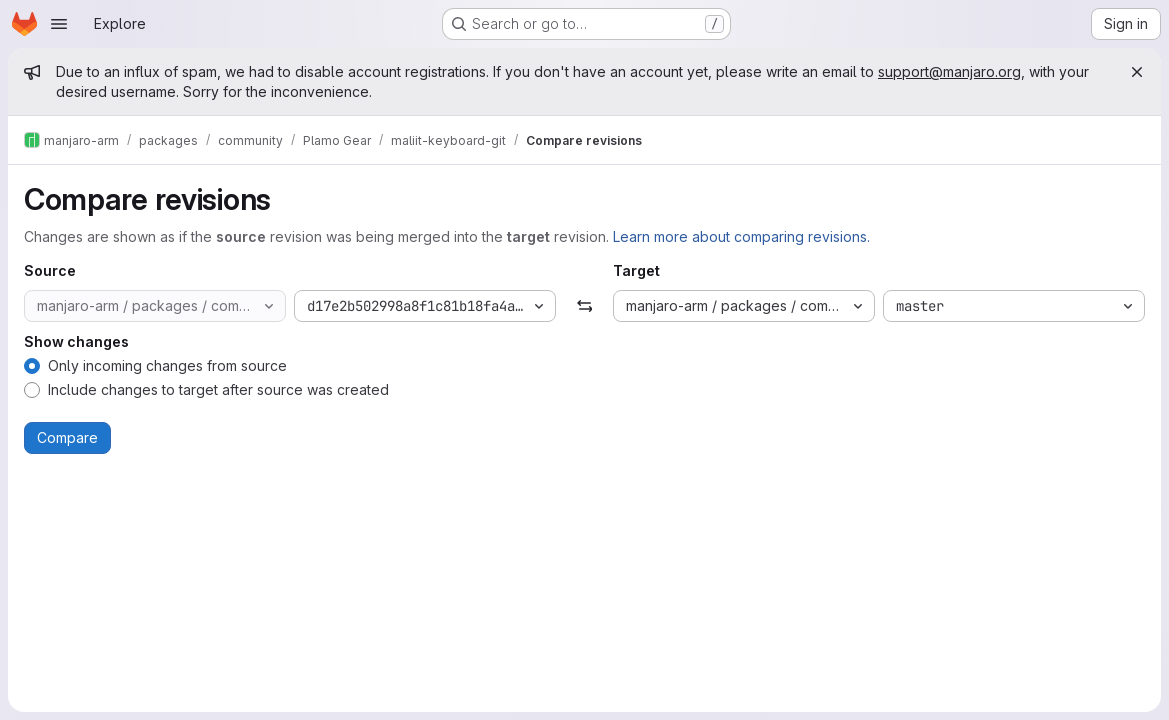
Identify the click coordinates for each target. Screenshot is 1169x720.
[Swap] (584, 306)
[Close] (1137, 72)
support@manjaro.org (949, 71)
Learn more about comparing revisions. (741, 236)
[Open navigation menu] (59, 24)
